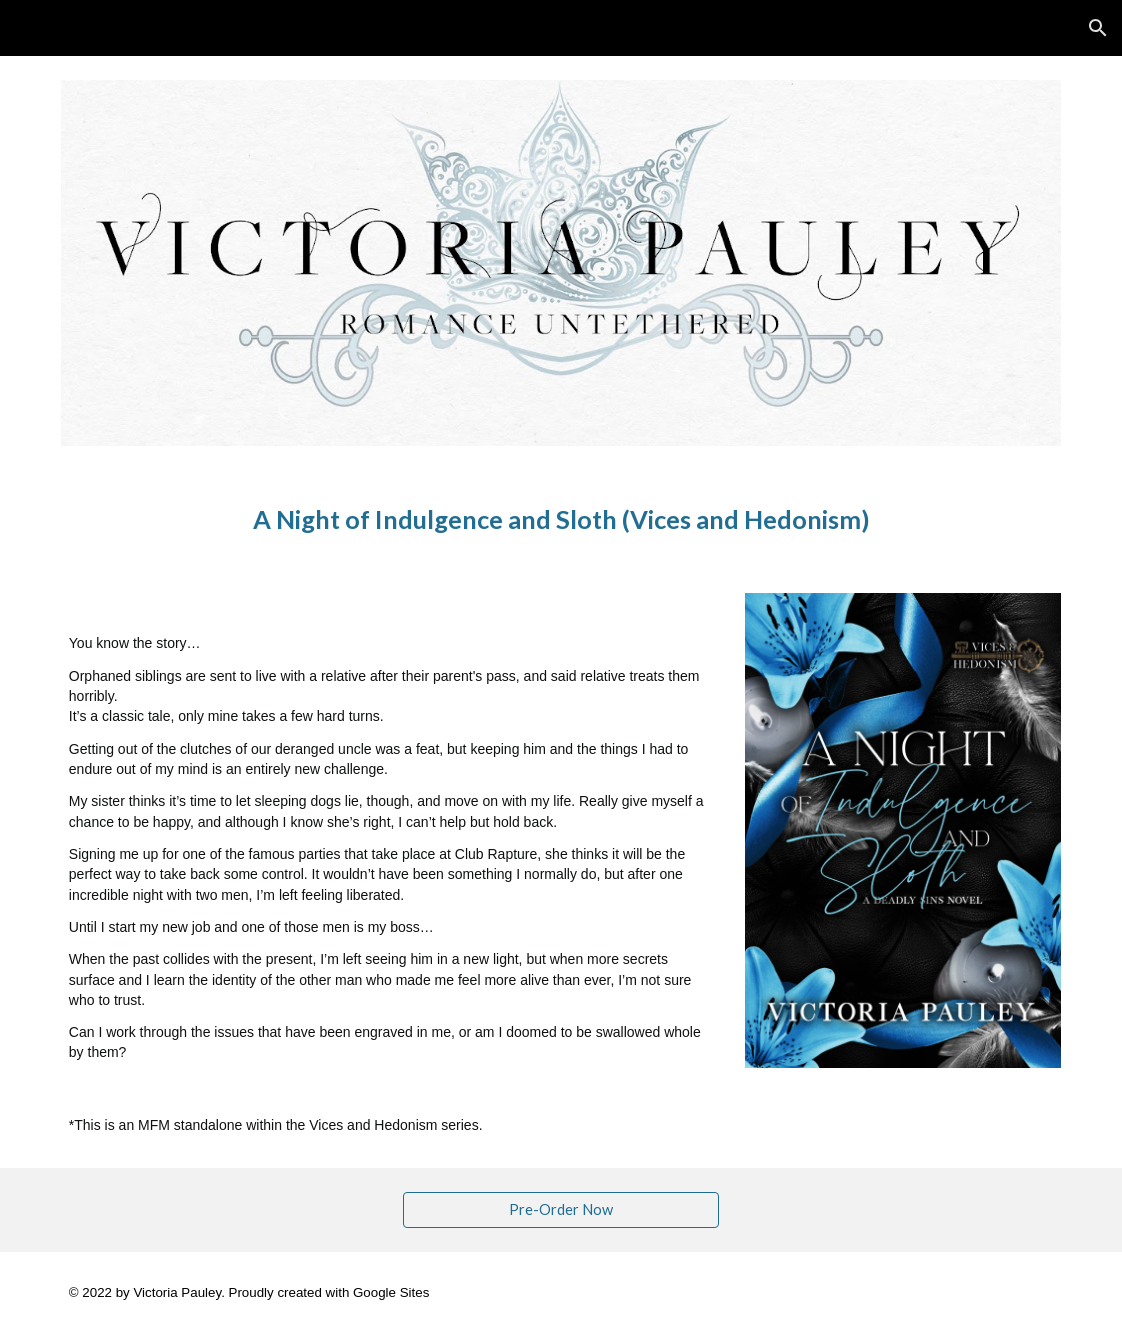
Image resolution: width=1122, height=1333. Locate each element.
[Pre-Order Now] (561, 1209)
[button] (1098, 28)
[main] (561, 519)
